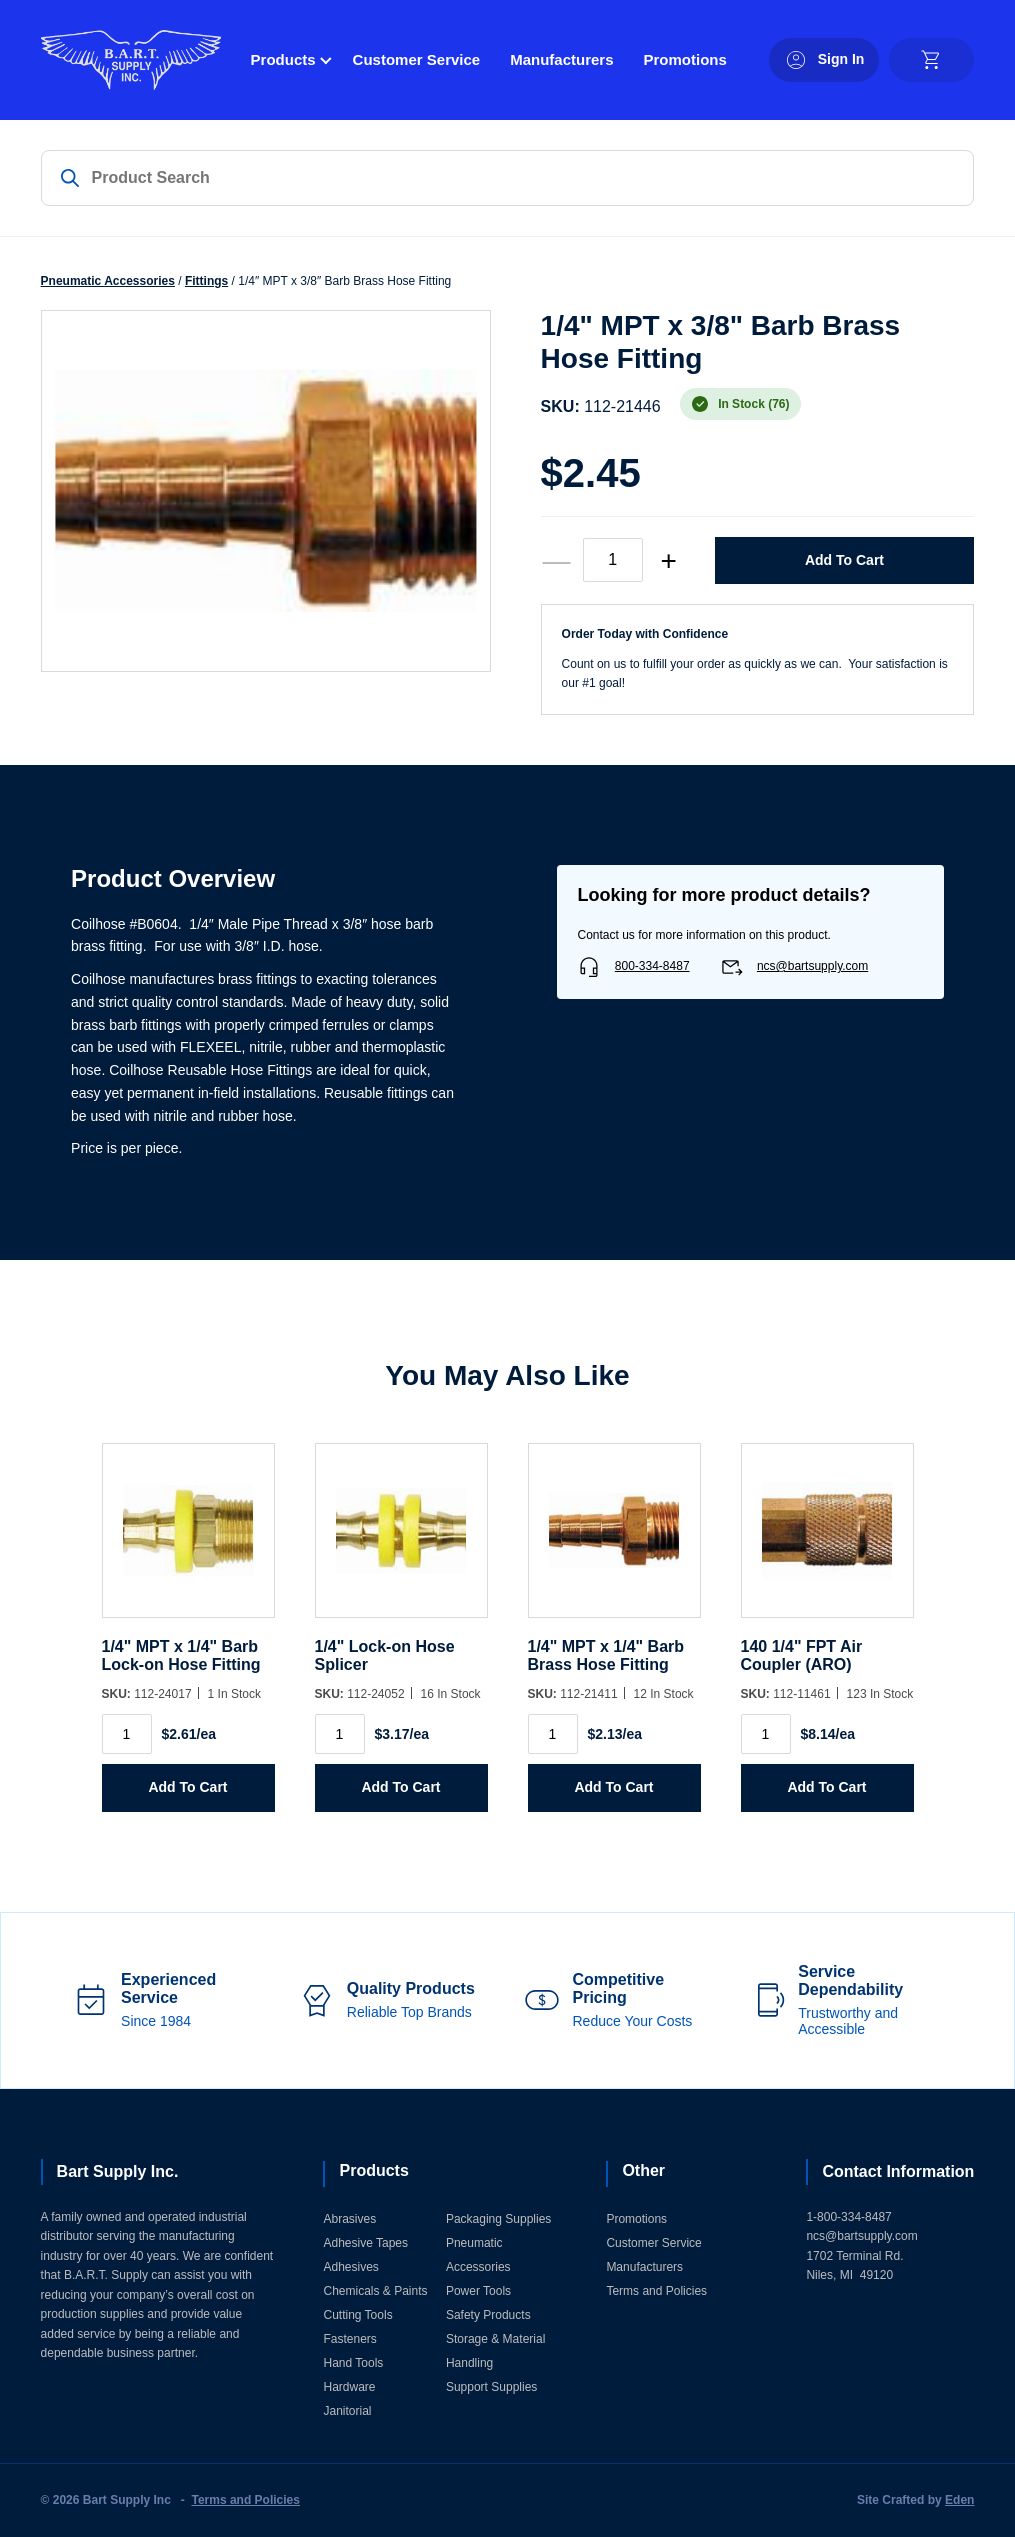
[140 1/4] (827, 1540)
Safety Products (488, 2315)
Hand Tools (353, 2363)
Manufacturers (561, 59)
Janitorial (347, 2411)
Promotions (685, 59)
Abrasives (349, 2219)
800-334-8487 (652, 966)
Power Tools (478, 2291)
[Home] (131, 60)
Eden (959, 2500)
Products (283, 59)
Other (643, 2170)
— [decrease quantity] (557, 560)
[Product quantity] (613, 560)
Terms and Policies (656, 2291)
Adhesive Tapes (365, 2243)
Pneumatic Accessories (108, 281)
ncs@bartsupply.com (812, 966)
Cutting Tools (357, 2315)
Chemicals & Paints (375, 2291)
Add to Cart (844, 560)
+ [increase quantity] (668, 560)
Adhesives (350, 2267)
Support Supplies (491, 2387)
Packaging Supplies (498, 2219)
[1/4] (188, 1540)
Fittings (206, 281)
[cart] (931, 60)
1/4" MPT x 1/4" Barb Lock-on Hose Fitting (181, 1655)
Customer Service (417, 59)
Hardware (349, 2387)
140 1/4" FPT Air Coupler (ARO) (802, 1655)
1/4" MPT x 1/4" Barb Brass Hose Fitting (606, 1655)
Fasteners (349, 2339)
